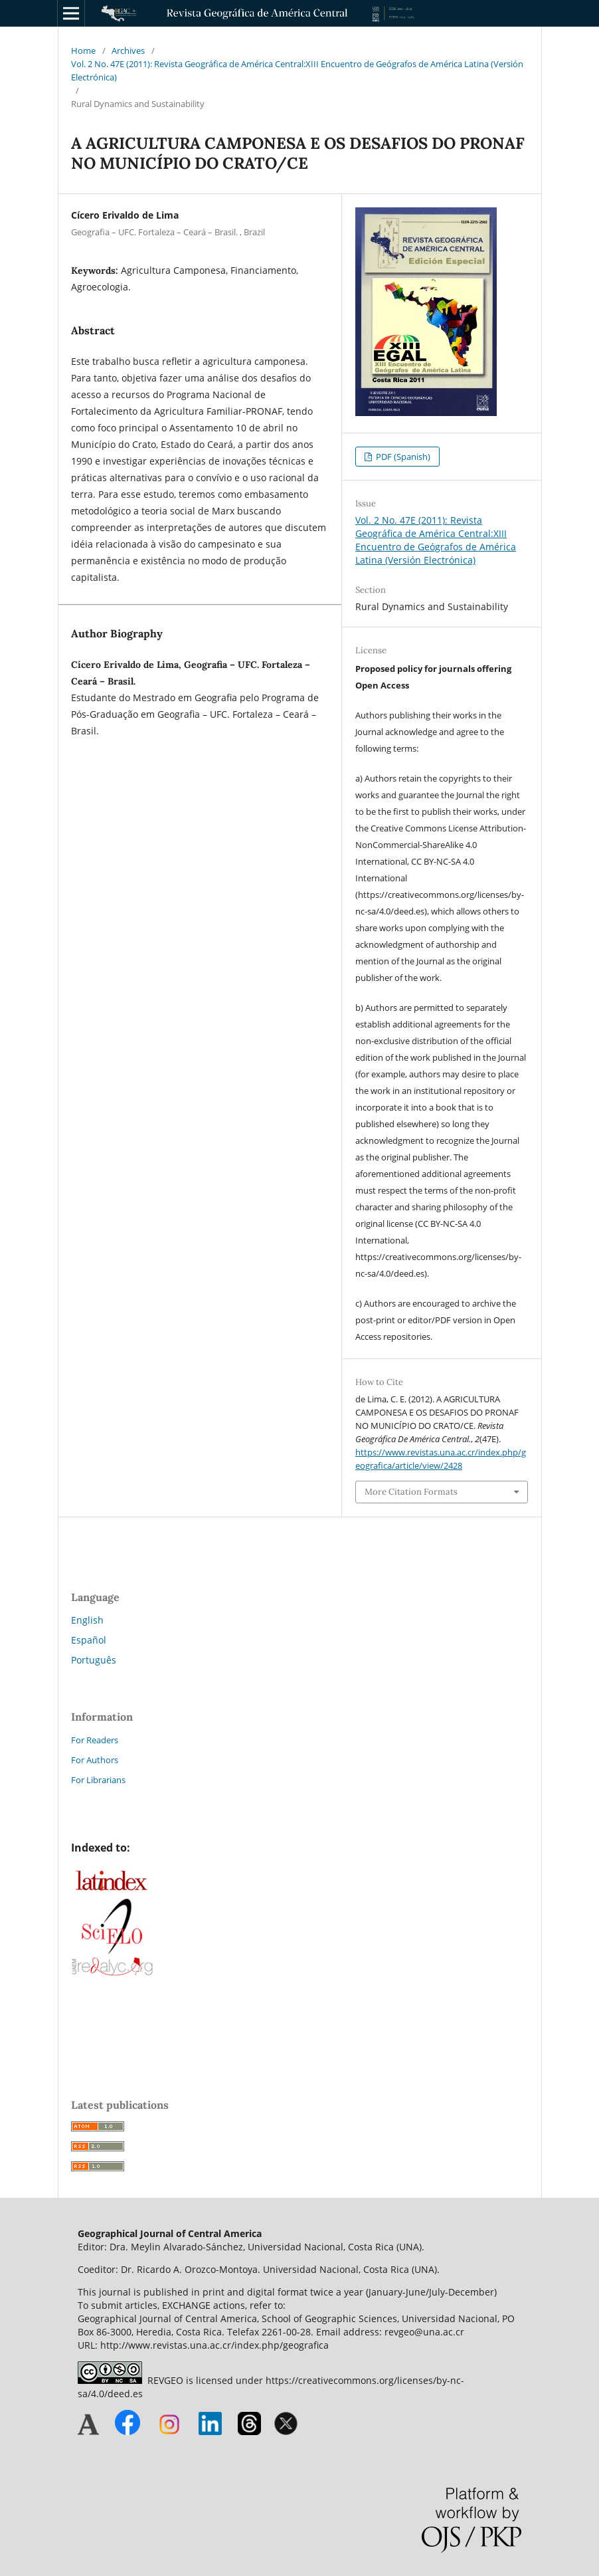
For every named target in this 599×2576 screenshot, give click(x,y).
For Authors (94, 1760)
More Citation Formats (411, 1491)
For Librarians (98, 1780)
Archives (128, 50)
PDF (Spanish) (402, 457)
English (87, 1620)
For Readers (94, 1740)
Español (88, 1640)
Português (93, 1660)
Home (83, 50)
